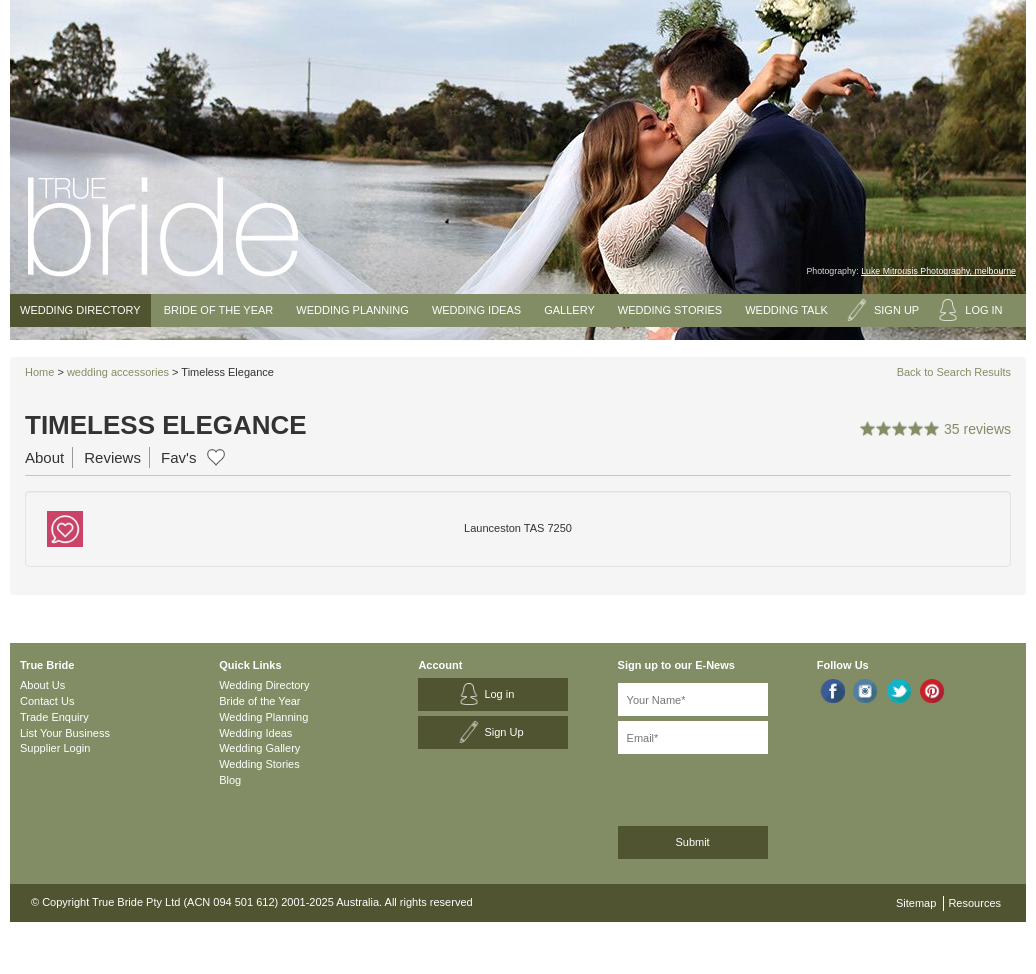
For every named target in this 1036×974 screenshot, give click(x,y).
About (44, 457)
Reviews (112, 457)
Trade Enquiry (54, 717)
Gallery (569, 310)
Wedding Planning (352, 310)
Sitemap (916, 903)
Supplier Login (55, 748)
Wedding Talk (786, 310)
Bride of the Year (219, 310)
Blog (230, 780)
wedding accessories (118, 372)
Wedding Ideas (476, 310)
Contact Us (47, 701)
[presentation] (724, 786)
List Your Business (65, 733)
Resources (974, 903)
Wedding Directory (80, 310)
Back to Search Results (954, 372)
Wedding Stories (670, 310)
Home (39, 372)
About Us (42, 685)
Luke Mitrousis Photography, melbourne (938, 271)
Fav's (178, 457)
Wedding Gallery (259, 748)
